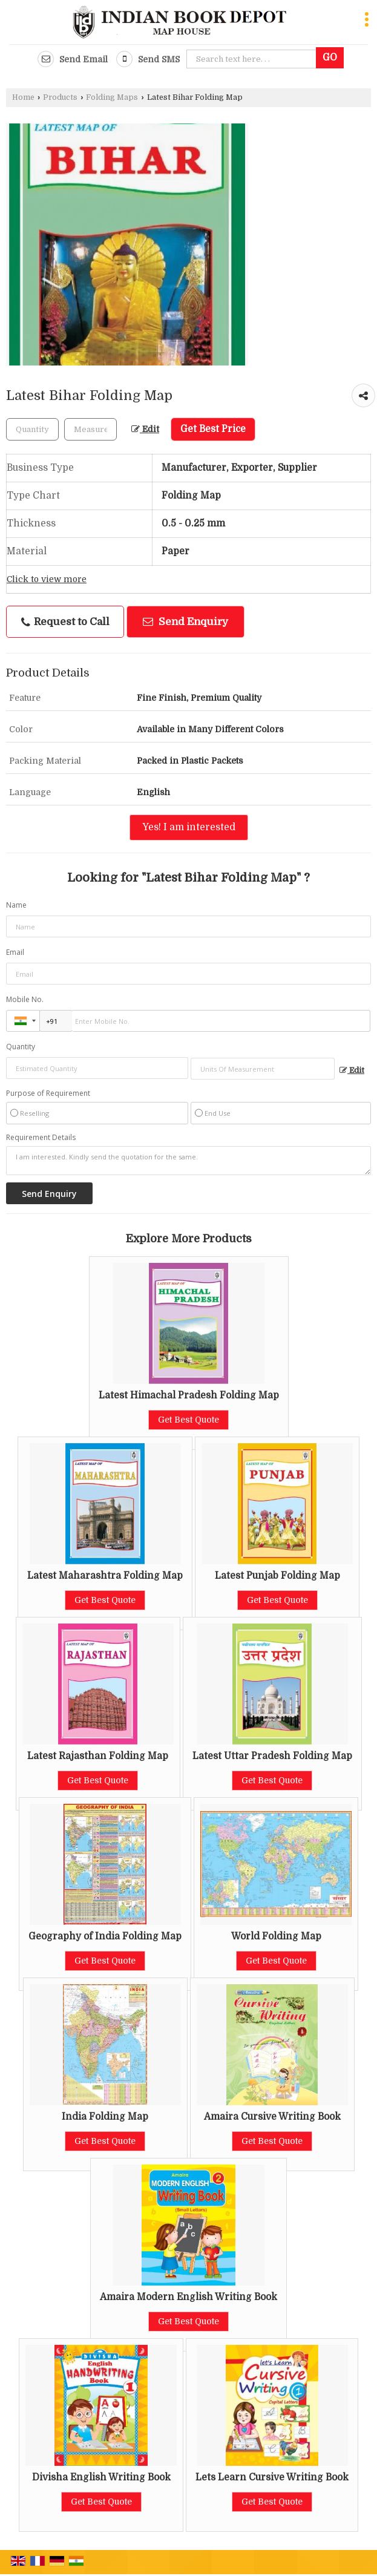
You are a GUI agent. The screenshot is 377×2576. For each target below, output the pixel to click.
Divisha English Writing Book (101, 2477)
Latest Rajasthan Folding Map (97, 1756)
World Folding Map (276, 1936)
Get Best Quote (188, 1419)
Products (60, 97)
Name (16, 905)
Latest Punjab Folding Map (277, 1575)
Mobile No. (25, 999)
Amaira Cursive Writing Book (272, 2116)
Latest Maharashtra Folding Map (105, 1575)
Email (15, 952)
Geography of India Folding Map (105, 1936)
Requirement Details (41, 1137)
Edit (145, 429)
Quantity (20, 1046)
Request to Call (65, 622)
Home (23, 97)
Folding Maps (112, 97)
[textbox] (90, 429)
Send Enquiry (185, 622)
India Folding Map (105, 2116)
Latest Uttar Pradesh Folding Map (272, 1756)
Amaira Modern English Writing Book (188, 2297)
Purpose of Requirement (48, 1093)
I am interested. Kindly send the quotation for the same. (188, 1160)
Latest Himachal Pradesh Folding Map (189, 1395)
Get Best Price (213, 429)
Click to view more (47, 579)
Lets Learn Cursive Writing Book (272, 2477)
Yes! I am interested (188, 827)
